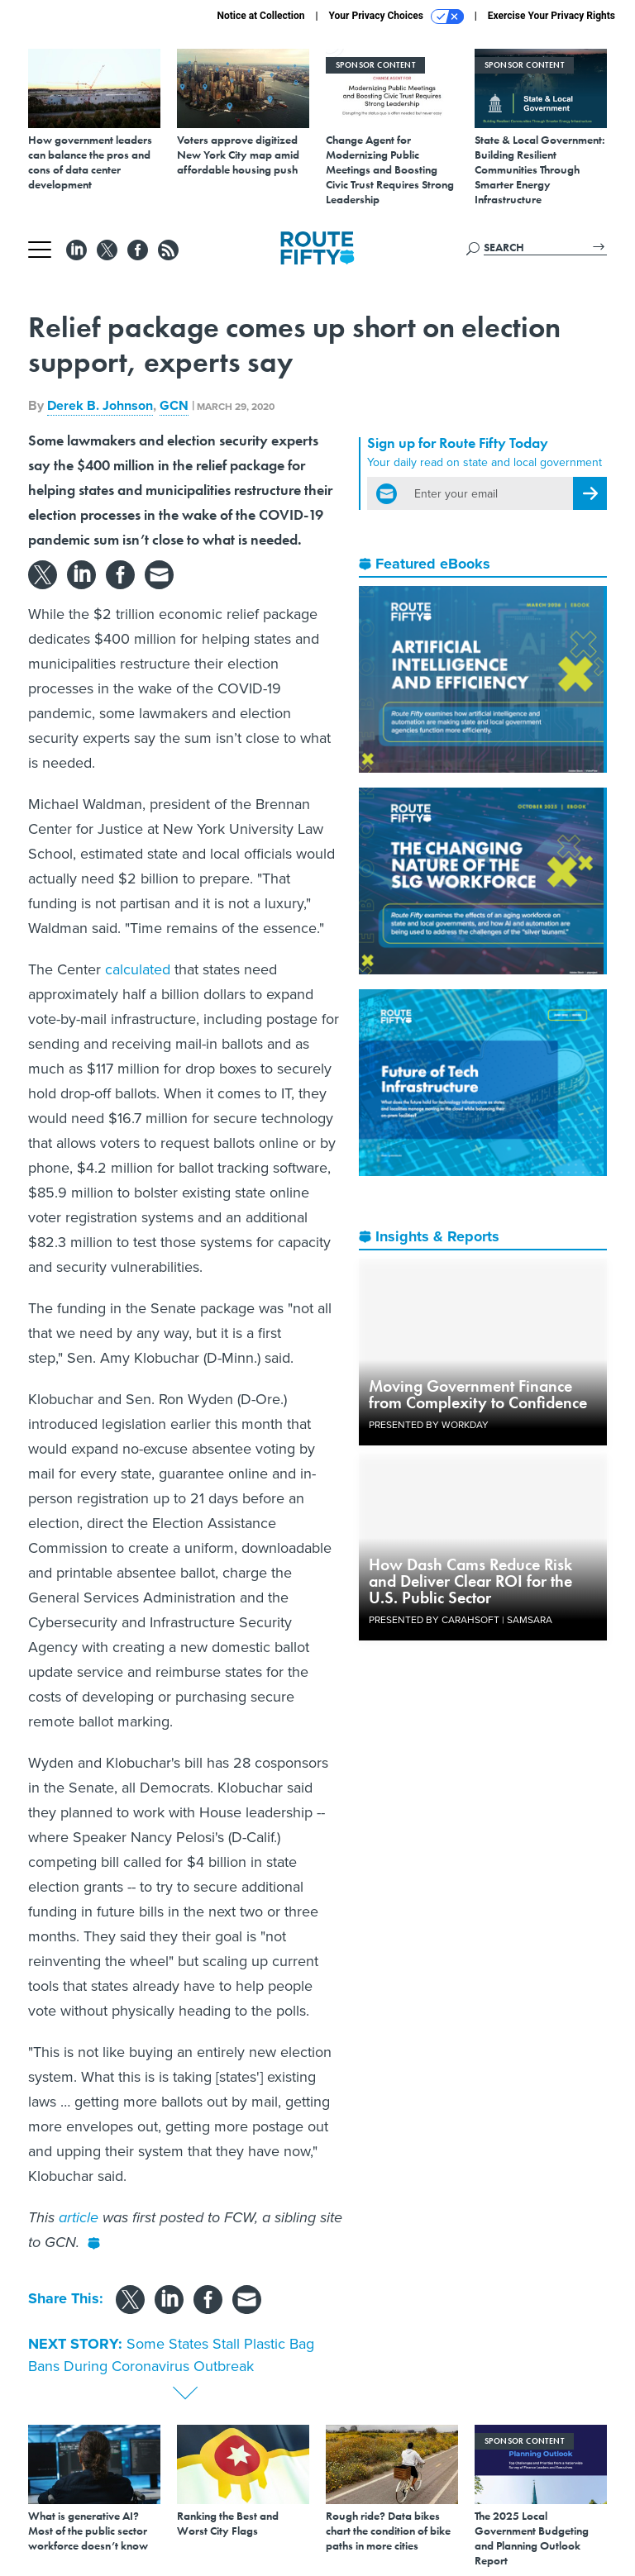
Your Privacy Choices (396, 16)
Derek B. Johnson (100, 405)
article (78, 2217)
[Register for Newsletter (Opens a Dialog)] (590, 493)
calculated (137, 969)
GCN (174, 405)
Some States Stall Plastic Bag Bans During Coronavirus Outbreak (171, 2355)
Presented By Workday (429, 1424)
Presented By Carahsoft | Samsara (460, 1619)
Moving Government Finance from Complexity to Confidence (478, 1394)
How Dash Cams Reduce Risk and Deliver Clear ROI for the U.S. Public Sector (470, 1581)
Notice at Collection (260, 15)
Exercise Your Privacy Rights (551, 15)
